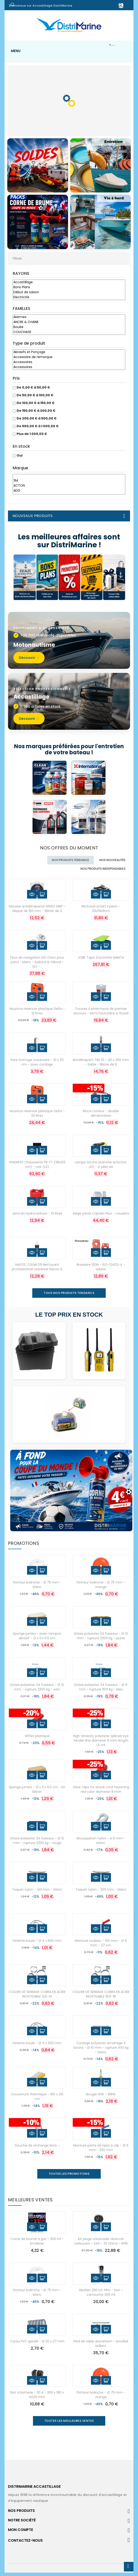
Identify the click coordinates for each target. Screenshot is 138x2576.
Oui (20, 455)
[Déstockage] (92, 577)
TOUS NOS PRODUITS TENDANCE (69, 1296)
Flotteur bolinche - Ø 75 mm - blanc (37, 1588)
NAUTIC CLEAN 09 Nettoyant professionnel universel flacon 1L (37, 1270)
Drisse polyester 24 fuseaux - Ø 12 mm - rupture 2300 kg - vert (37, 1690)
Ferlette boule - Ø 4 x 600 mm (37, 1944)
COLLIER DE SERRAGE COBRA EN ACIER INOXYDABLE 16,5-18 (101, 1997)
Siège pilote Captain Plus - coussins (101, 1217)
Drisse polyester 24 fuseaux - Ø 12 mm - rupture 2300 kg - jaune (101, 1639)
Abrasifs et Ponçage (69, 352)
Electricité (69, 297)
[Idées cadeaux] (114, 577)
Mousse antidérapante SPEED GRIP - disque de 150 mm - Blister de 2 (37, 912)
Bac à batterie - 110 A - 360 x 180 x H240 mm (37, 2398)
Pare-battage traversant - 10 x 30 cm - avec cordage (37, 1065)
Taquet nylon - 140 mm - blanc (37, 1893)
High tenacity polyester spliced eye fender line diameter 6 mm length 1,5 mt (101, 1744)
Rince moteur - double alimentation (101, 1116)
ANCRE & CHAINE (69, 322)
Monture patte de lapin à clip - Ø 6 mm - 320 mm (100, 2151)
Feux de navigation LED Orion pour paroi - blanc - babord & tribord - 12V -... (37, 965)
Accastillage (69, 282)
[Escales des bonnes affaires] (24, 577)
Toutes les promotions (69, 2177)
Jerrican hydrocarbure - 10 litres (37, 1217)
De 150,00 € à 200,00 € (36, 410)
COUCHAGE (69, 332)
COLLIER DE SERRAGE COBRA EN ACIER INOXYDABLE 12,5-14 (37, 1997)
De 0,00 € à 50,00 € (33, 387)
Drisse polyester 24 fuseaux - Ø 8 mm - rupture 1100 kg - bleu (100, 1690)
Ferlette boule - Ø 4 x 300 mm (37, 2046)
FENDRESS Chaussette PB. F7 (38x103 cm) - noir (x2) (37, 1167)
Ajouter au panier (42, 897)
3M (69, 480)
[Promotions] (70, 577)
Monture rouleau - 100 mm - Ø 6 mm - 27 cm (101, 1946)
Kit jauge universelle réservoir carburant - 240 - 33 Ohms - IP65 (101, 2244)
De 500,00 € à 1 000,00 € (38, 426)
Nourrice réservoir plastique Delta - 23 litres (37, 1116)
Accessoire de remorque (69, 357)
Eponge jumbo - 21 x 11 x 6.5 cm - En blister (37, 1792)
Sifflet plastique (37, 1739)
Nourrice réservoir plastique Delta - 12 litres (37, 1014)
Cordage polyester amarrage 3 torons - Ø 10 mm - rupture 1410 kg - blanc (100, 2051)
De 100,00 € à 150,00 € (36, 403)
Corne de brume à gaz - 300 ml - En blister (37, 2244)
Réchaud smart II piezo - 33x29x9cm (100, 912)
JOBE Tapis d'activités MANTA (101, 961)
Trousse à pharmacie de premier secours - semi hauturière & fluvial (100, 1014)
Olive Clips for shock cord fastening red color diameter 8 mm (101, 1792)
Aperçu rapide (32, 897)
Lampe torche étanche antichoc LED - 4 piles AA (101, 1167)
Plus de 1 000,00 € (32, 434)
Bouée (69, 327)
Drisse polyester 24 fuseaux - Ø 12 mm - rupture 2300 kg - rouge (37, 1844)
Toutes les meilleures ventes (69, 2424)
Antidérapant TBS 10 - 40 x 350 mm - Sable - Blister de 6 (101, 1065)
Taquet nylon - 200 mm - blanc (100, 1893)
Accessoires (69, 362)
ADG (69, 490)
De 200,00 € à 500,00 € (37, 418)
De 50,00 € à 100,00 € (35, 395)
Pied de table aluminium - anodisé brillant (100, 2346)
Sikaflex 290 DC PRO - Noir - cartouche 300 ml (101, 2295)
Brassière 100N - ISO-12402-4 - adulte (101, 1270)
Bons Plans (69, 287)
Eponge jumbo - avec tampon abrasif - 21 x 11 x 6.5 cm (37, 1639)
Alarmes (69, 317)
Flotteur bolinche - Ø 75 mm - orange (101, 1588)
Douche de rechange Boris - (37, 2149)
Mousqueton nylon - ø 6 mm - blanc (101, 1844)
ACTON (69, 485)
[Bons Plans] (47, 577)
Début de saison (69, 292)
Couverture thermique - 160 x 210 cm (37, 2099)
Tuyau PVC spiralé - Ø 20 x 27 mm (37, 2344)
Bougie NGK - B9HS (100, 2097)
